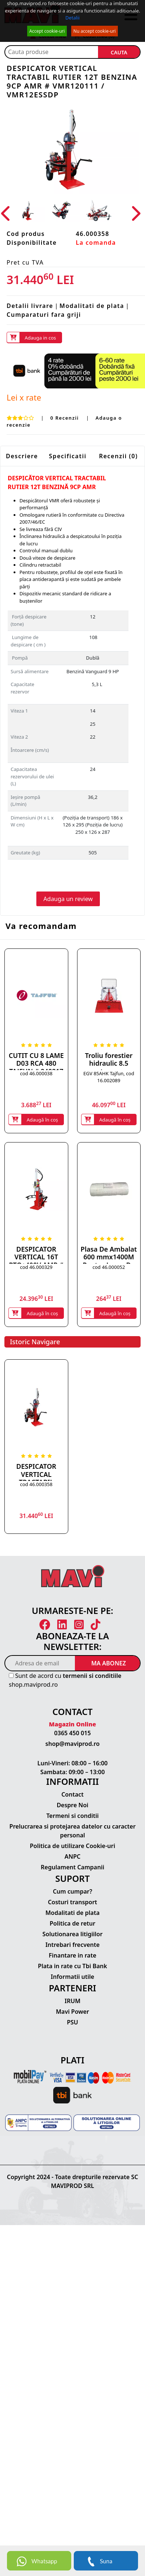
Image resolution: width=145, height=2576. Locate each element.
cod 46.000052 (109, 1267)
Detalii (72, 17)
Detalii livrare (30, 306)
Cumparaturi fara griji (44, 315)
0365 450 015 (72, 1733)
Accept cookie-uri (47, 31)
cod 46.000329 (36, 1267)
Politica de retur (72, 1923)
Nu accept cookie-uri (94, 31)
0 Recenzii (65, 418)
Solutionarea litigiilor (73, 1934)
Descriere (22, 456)
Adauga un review (68, 899)
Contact (72, 1794)
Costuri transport (72, 1902)
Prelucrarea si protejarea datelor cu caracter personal (73, 1830)
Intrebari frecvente (73, 1945)
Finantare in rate (73, 1955)
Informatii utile (72, 1977)
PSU (72, 2022)
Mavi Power (72, 2012)
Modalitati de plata (91, 306)
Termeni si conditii (72, 1816)
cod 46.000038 (36, 1073)
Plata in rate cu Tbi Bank (72, 1966)
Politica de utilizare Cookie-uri (72, 1846)
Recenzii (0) (118, 456)
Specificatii (67, 456)
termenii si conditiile (92, 1676)
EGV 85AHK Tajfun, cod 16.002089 (108, 1077)
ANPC (73, 1856)
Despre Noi (72, 1805)
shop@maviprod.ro (73, 1744)
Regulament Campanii (72, 1867)
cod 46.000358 (36, 1484)
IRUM (72, 2001)
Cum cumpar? (72, 1891)
